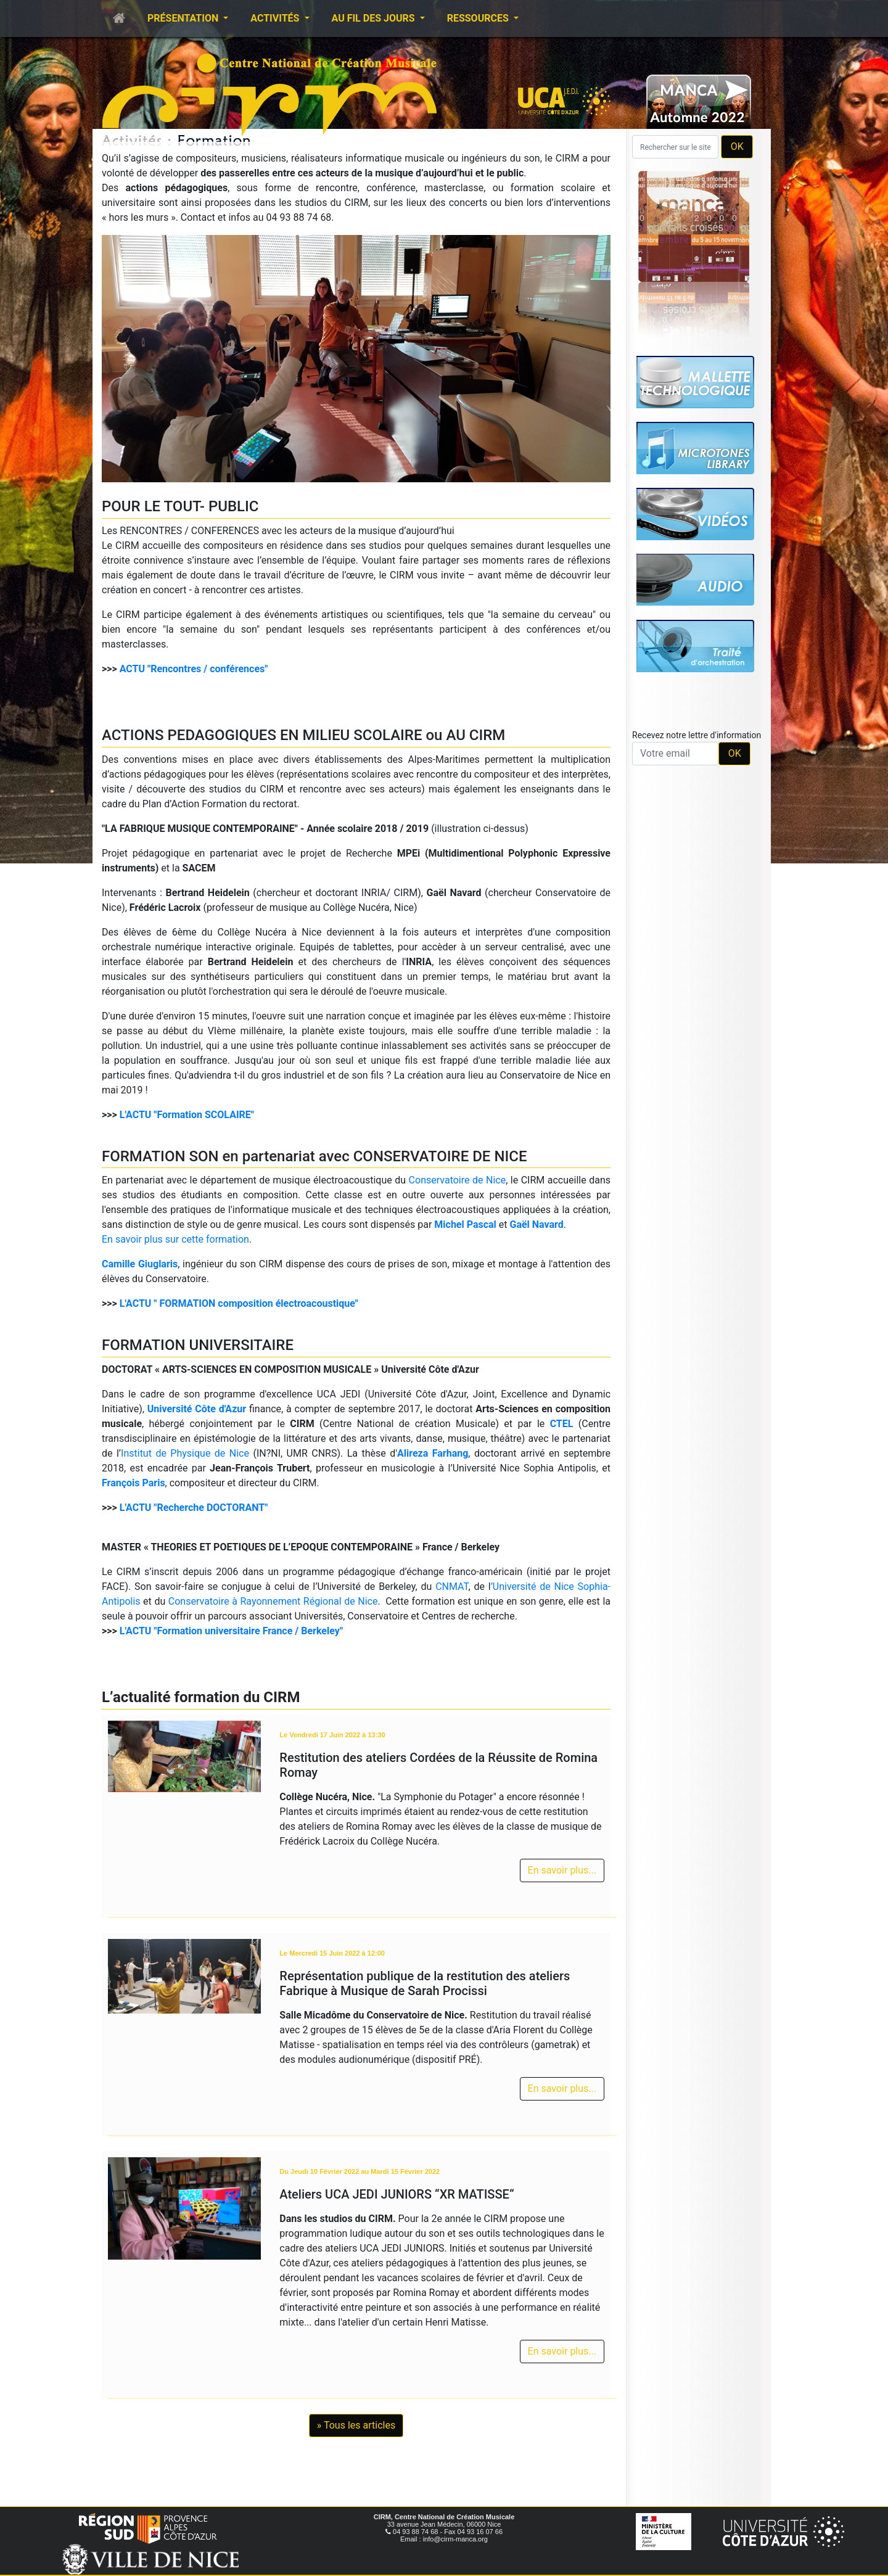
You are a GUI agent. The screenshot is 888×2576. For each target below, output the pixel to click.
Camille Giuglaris (140, 1264)
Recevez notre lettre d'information (696, 735)
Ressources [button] (479, 18)
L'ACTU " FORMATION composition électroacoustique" (239, 1303)
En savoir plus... (562, 1870)
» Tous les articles (356, 2425)
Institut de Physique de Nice (185, 1453)
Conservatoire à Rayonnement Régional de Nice (273, 1601)
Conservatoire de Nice (457, 1180)
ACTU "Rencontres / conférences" (194, 669)
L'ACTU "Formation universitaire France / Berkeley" (231, 1631)
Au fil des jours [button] (374, 18)
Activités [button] (276, 18)
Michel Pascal (465, 1224)
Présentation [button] (184, 18)
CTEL (562, 1424)
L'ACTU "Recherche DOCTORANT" (194, 1507)
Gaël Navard (536, 1224)
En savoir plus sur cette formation (175, 1239)
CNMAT (451, 1586)
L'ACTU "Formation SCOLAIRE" (187, 1115)
